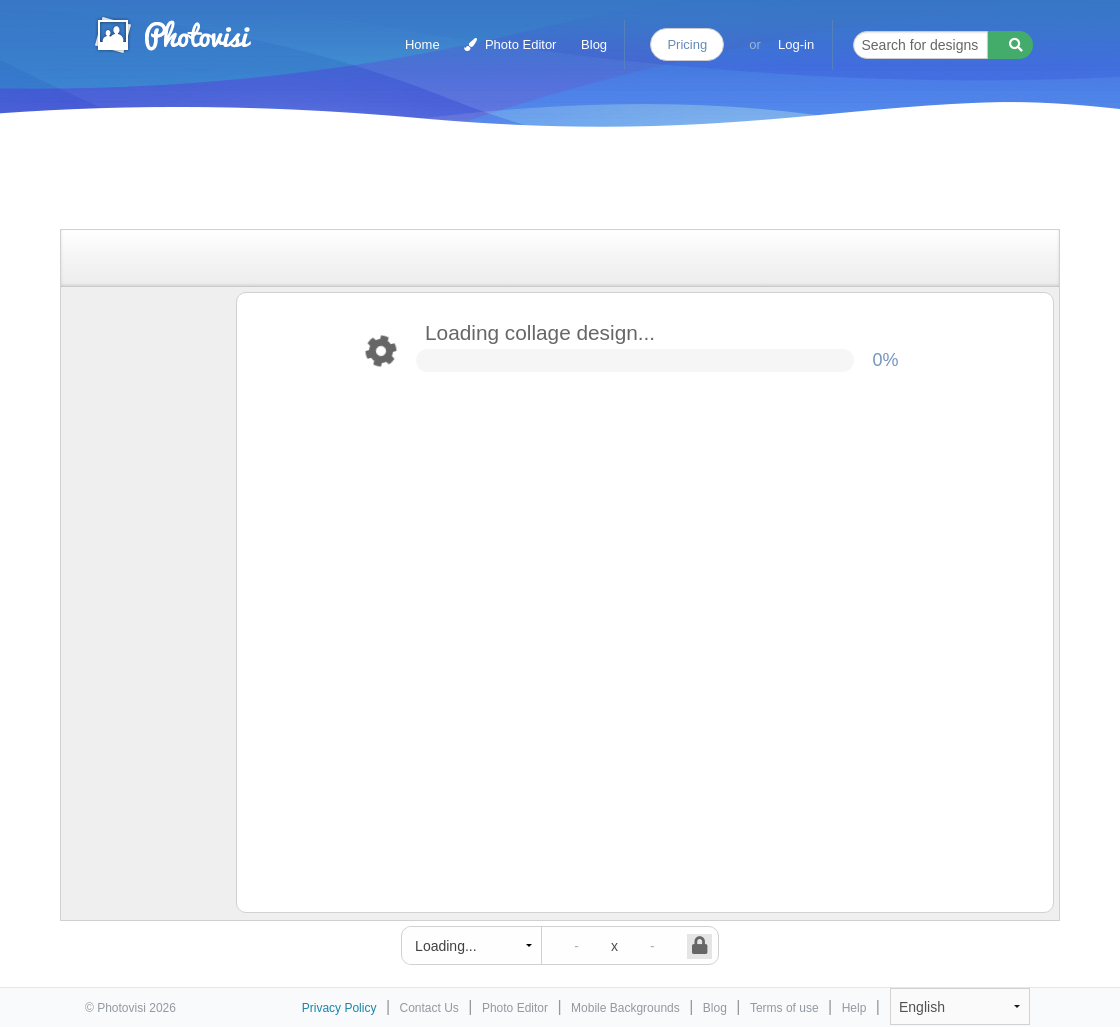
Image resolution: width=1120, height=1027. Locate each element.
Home (422, 44)
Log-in (796, 44)
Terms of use (784, 1008)
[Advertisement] (539, 182)
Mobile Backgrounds (625, 1008)
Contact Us (429, 1008)
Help (854, 1008)
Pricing (687, 44)
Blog (594, 44)
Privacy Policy (339, 1008)
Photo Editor (510, 44)
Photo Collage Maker (172, 35)
